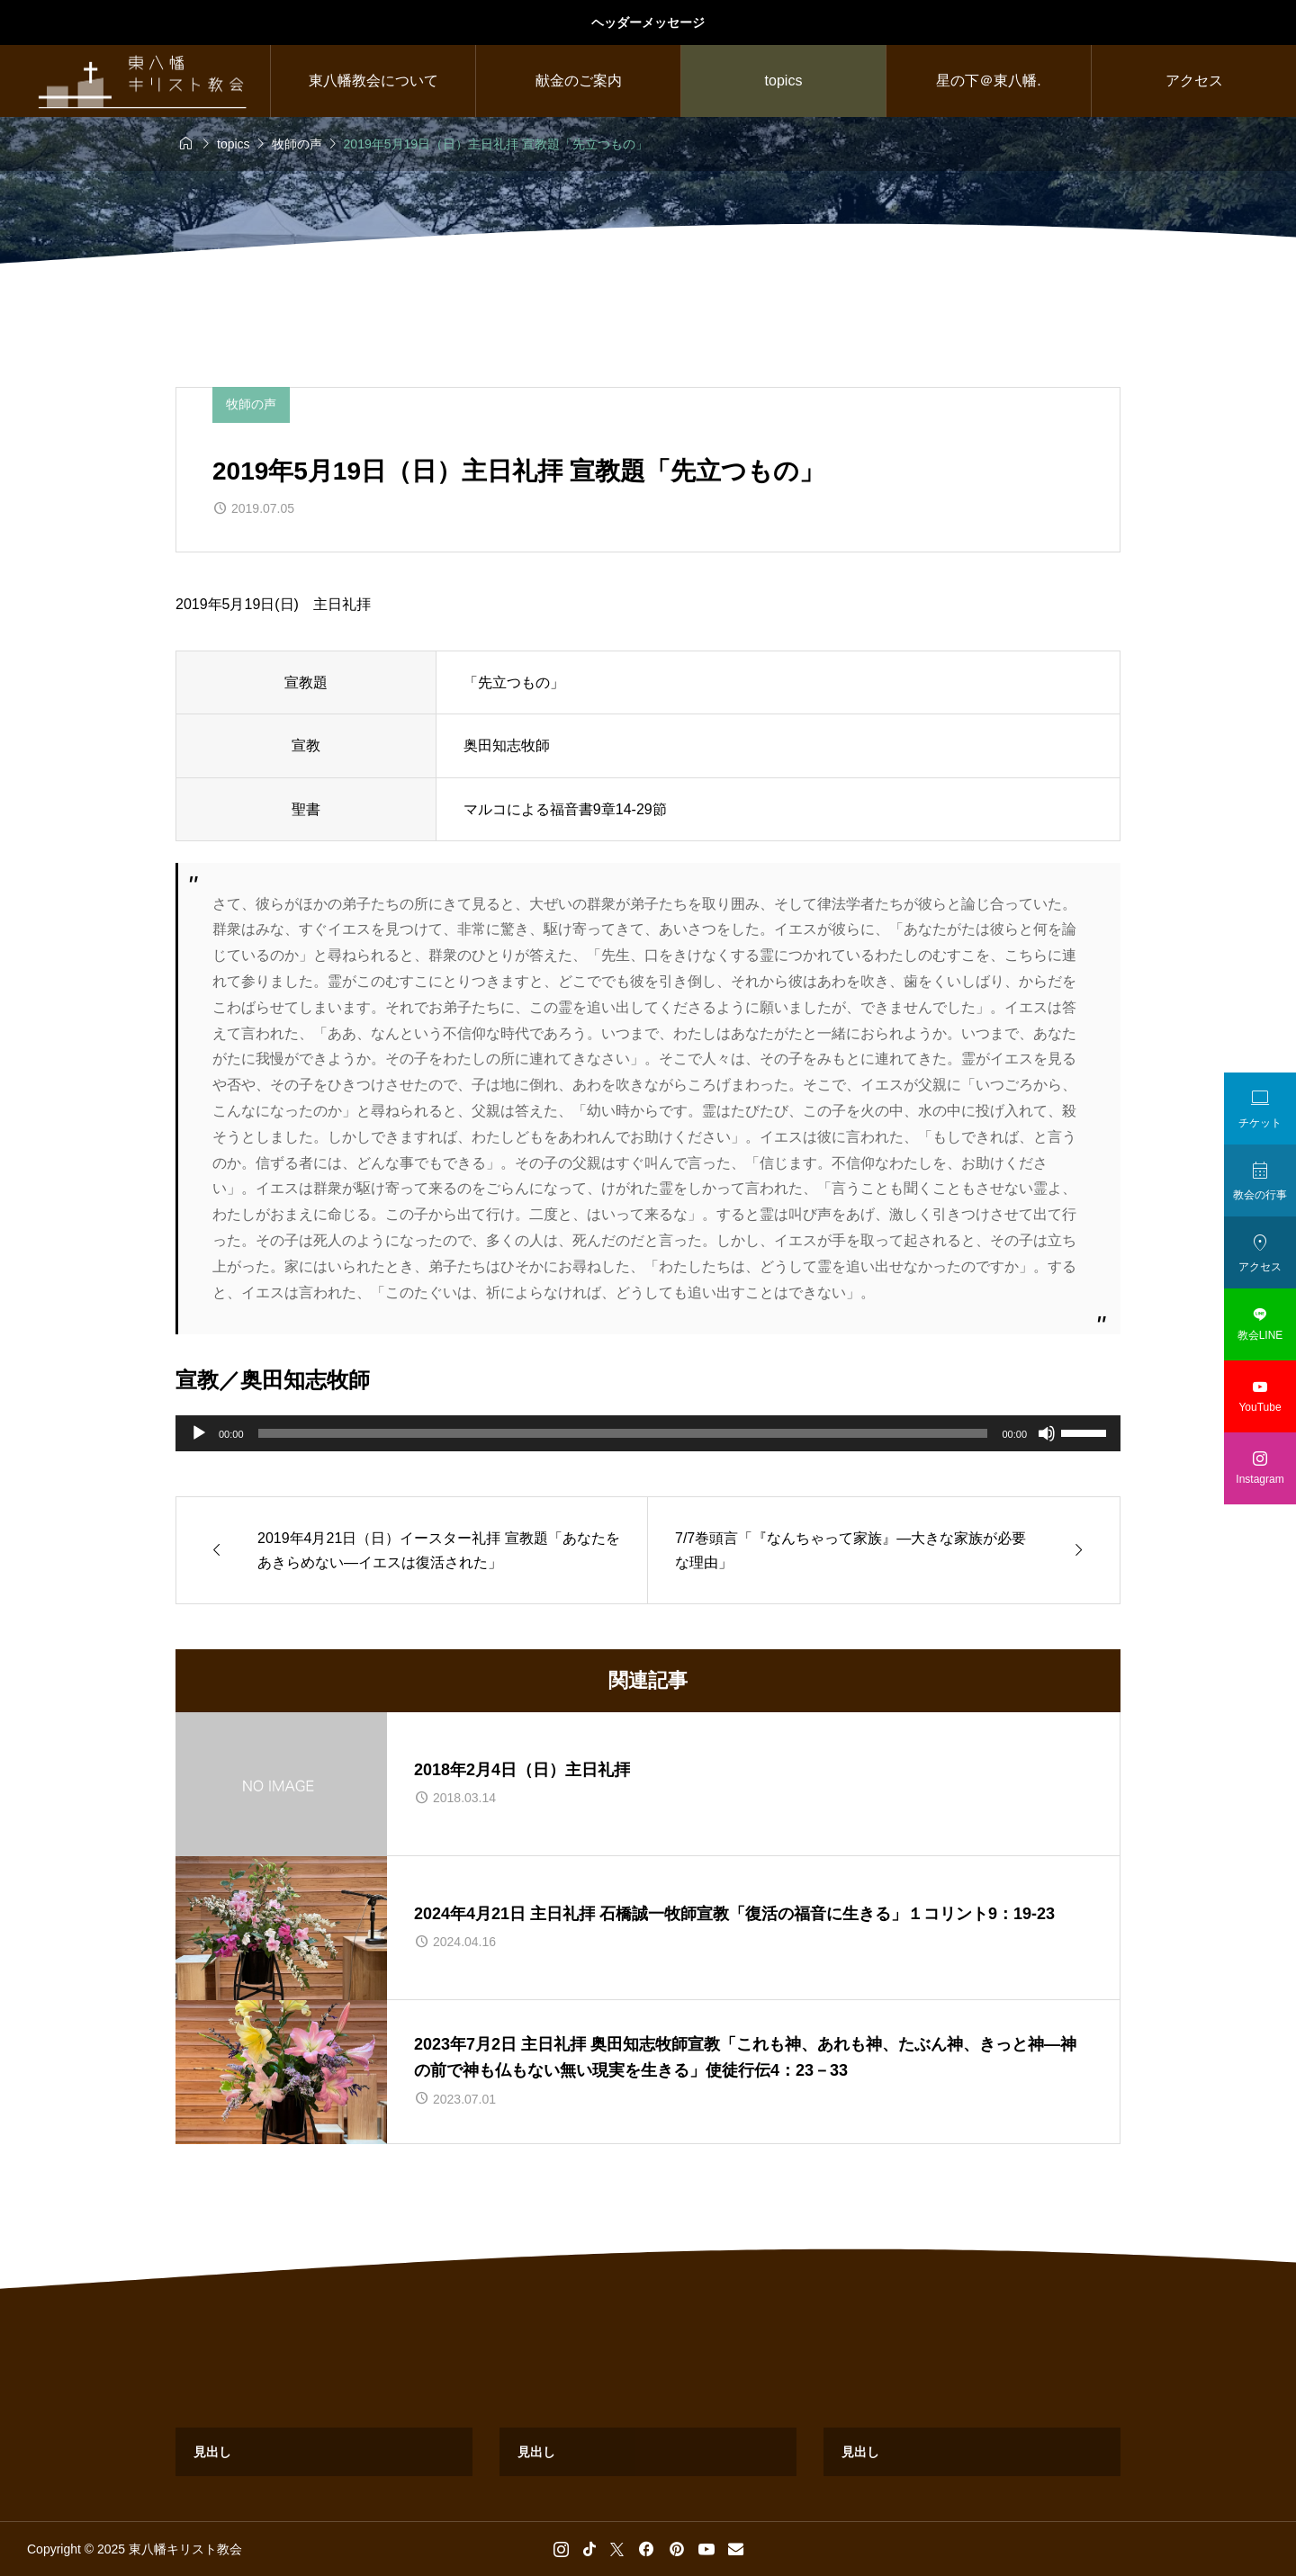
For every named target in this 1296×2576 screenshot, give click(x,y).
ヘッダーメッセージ (648, 22)
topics (784, 80)
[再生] (199, 1433)
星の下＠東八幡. (988, 80)
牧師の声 (251, 404)
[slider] (623, 1433)
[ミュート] (1047, 1433)
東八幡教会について (373, 80)
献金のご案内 (579, 80)
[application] (648, 1433)
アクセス (1194, 80)
